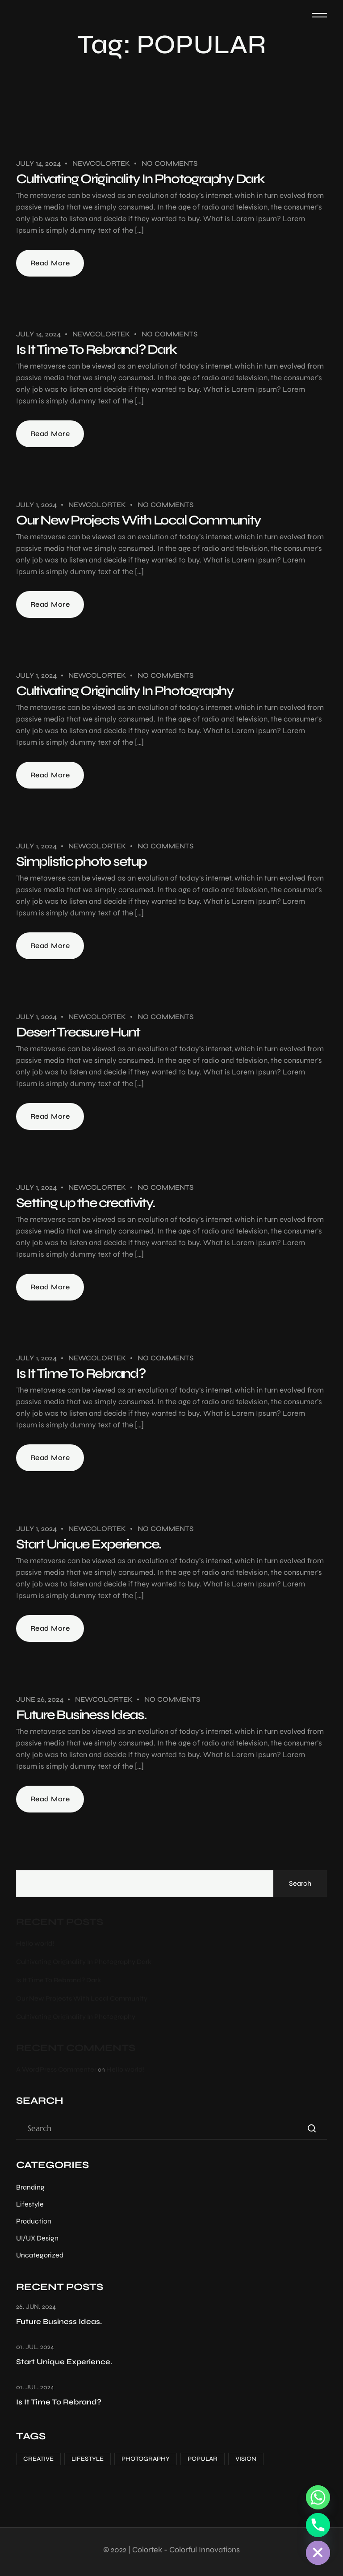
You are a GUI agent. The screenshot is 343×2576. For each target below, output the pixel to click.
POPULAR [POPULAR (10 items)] (203, 2459)
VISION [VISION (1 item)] (245, 2459)
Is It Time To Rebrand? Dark (96, 349)
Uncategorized (39, 2255)
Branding (30, 2187)
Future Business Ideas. (81, 1715)
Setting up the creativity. (85, 1203)
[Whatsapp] (318, 2497)
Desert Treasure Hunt (78, 1032)
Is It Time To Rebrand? (81, 1373)
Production (33, 2221)
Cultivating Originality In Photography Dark (140, 179)
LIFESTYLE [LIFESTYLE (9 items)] (87, 2459)
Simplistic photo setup (81, 861)
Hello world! (35, 1943)
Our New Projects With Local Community (138, 520)
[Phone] (318, 2525)
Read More (50, 263)
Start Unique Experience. (88, 1544)
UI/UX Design (37, 2238)
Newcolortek (101, 163)
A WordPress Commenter (56, 2069)
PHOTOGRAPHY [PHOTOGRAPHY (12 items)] (145, 2459)
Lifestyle (30, 2204)
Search (300, 1883)
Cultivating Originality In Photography (125, 691)
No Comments (169, 163)
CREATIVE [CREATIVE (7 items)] (38, 2459)
